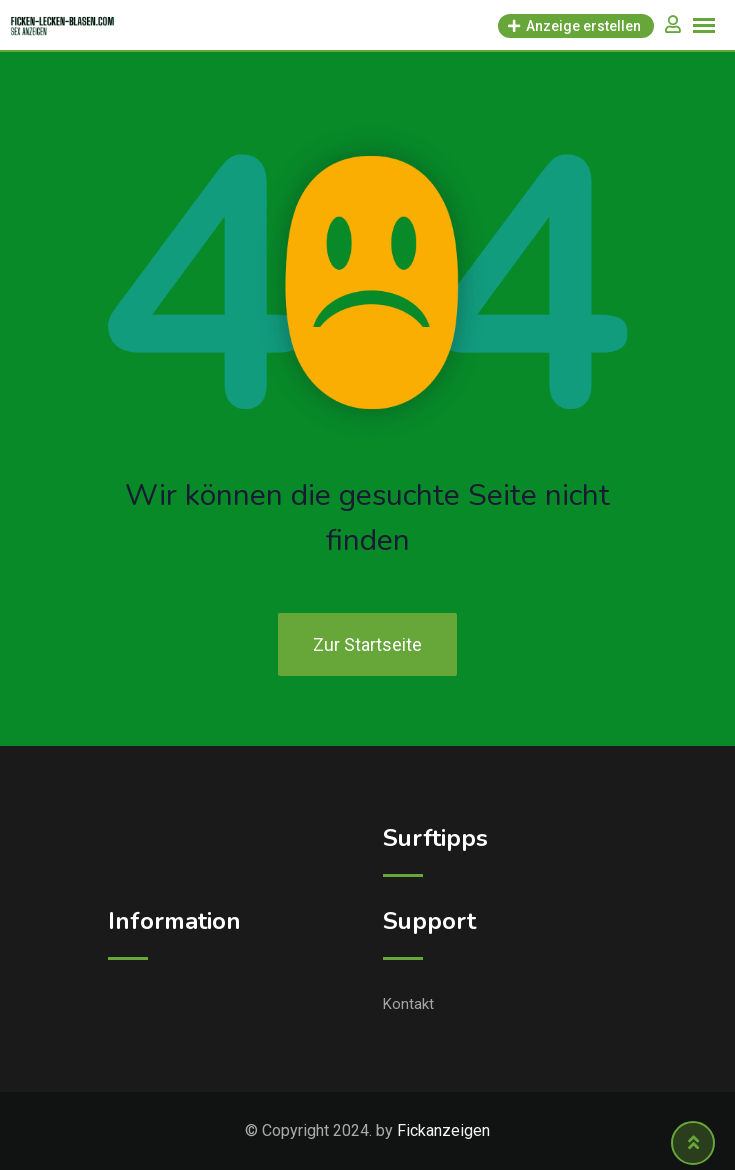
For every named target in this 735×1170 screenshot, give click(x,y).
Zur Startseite (367, 644)
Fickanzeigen (443, 1130)
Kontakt (408, 1004)
